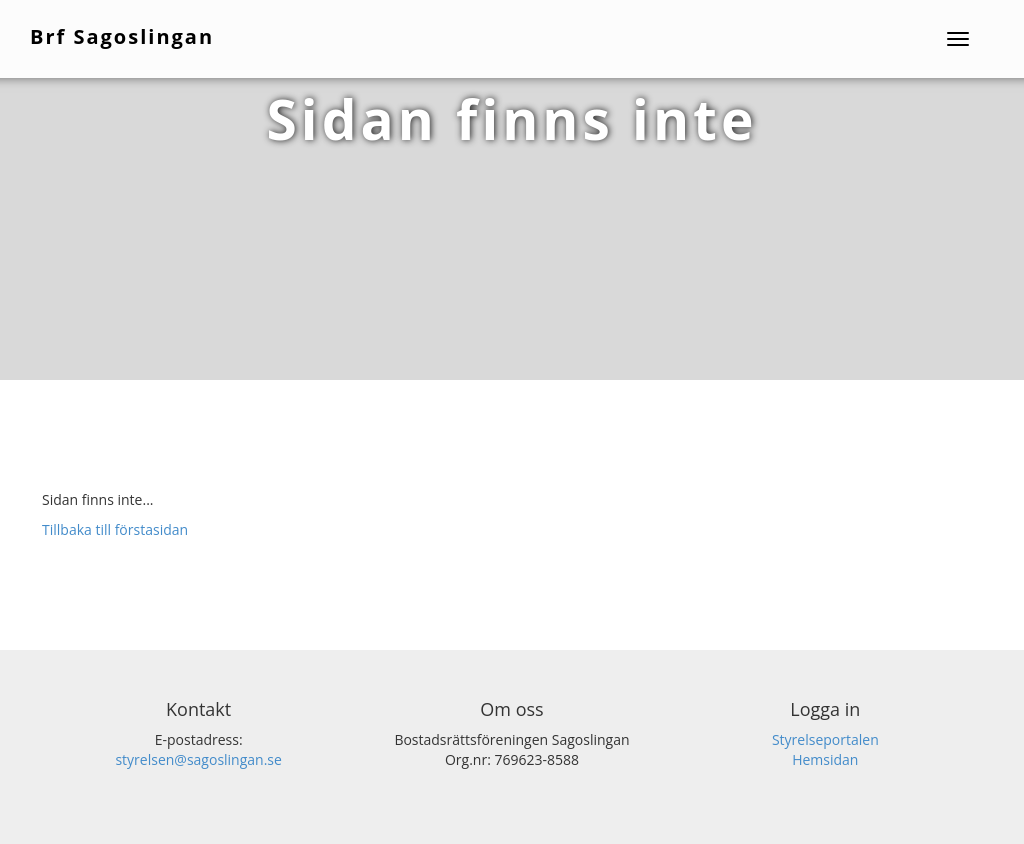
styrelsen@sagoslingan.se (198, 759)
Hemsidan (825, 759)
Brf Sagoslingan (122, 36)
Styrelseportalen (825, 739)
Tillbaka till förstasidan (115, 529)
